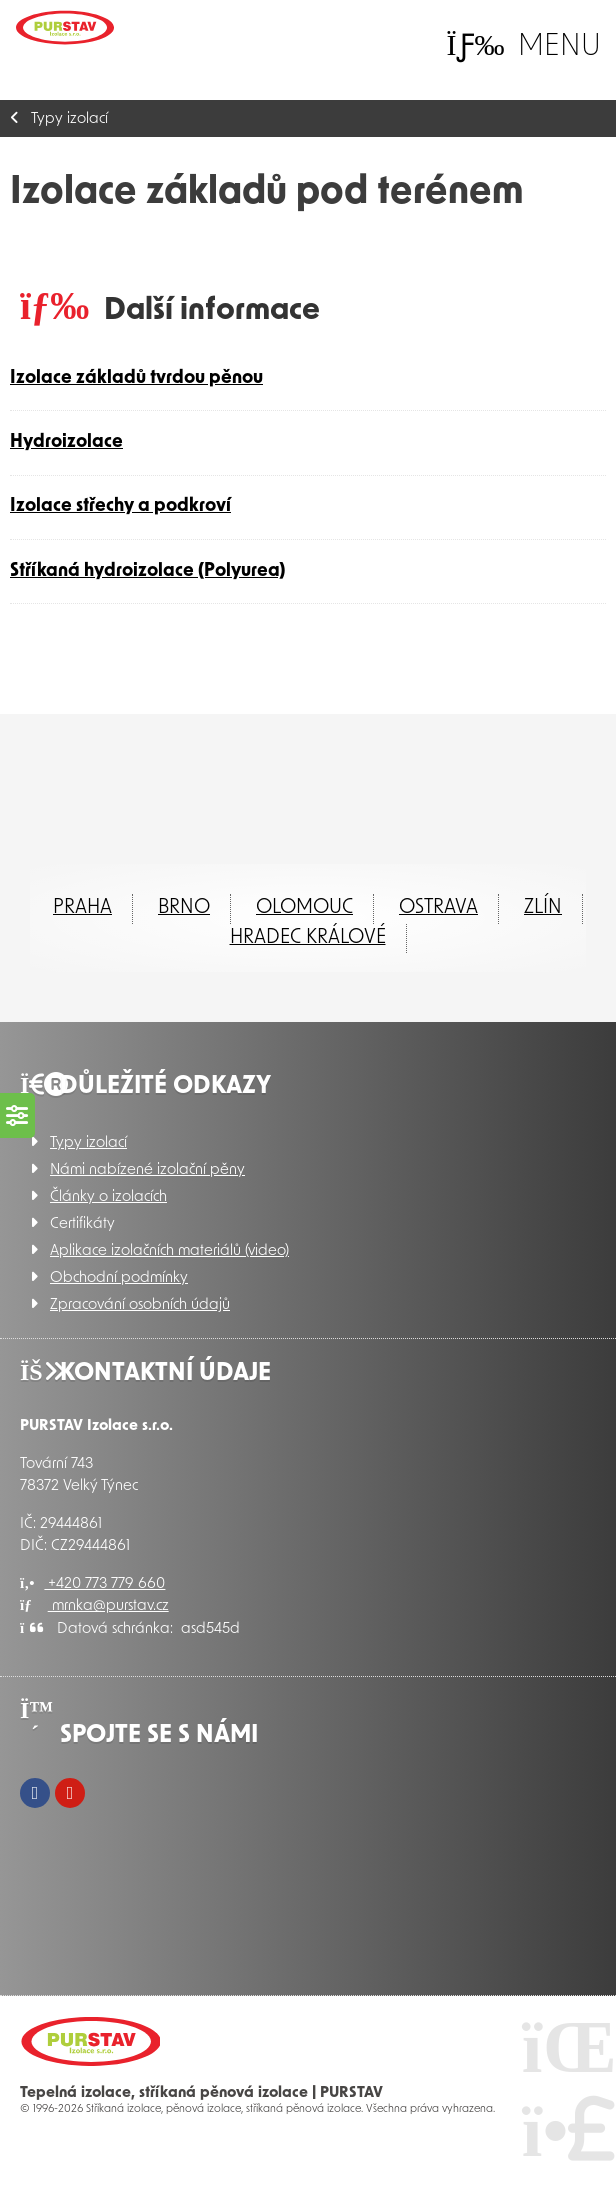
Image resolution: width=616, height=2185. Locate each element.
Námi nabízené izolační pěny (147, 1170)
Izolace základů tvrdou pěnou (136, 378)
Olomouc (304, 908)
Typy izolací (69, 119)
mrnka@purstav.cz (94, 1606)
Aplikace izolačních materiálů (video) (169, 1251)
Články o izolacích (108, 1197)
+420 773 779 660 (92, 1584)
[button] (524, 46)
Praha (82, 908)
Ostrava (438, 908)
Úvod (65, 27)
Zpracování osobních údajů (140, 1305)
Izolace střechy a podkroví (120, 506)
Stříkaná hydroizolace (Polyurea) (147, 571)
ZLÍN (543, 908)
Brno (184, 908)
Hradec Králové (308, 938)
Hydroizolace (66, 442)
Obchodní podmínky (119, 1278)
